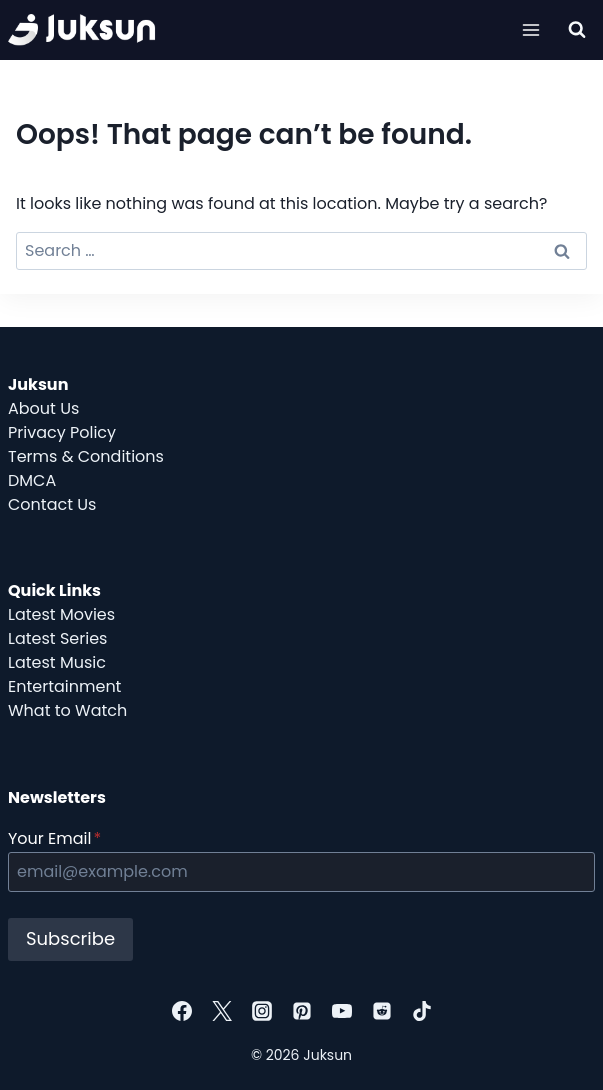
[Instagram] (262, 1011)
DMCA (32, 480)
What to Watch (67, 710)
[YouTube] (342, 1011)
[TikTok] (422, 1011)
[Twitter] (222, 1011)
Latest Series (57, 638)
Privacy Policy (62, 432)
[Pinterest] (302, 1011)
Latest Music (57, 662)
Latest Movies (61, 614)
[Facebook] (182, 1011)
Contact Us (52, 504)
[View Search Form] (577, 30)
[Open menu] (530, 29)
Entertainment (64, 686)
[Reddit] (382, 1011)
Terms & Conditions (86, 456)
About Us (43, 408)
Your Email (54, 838)
